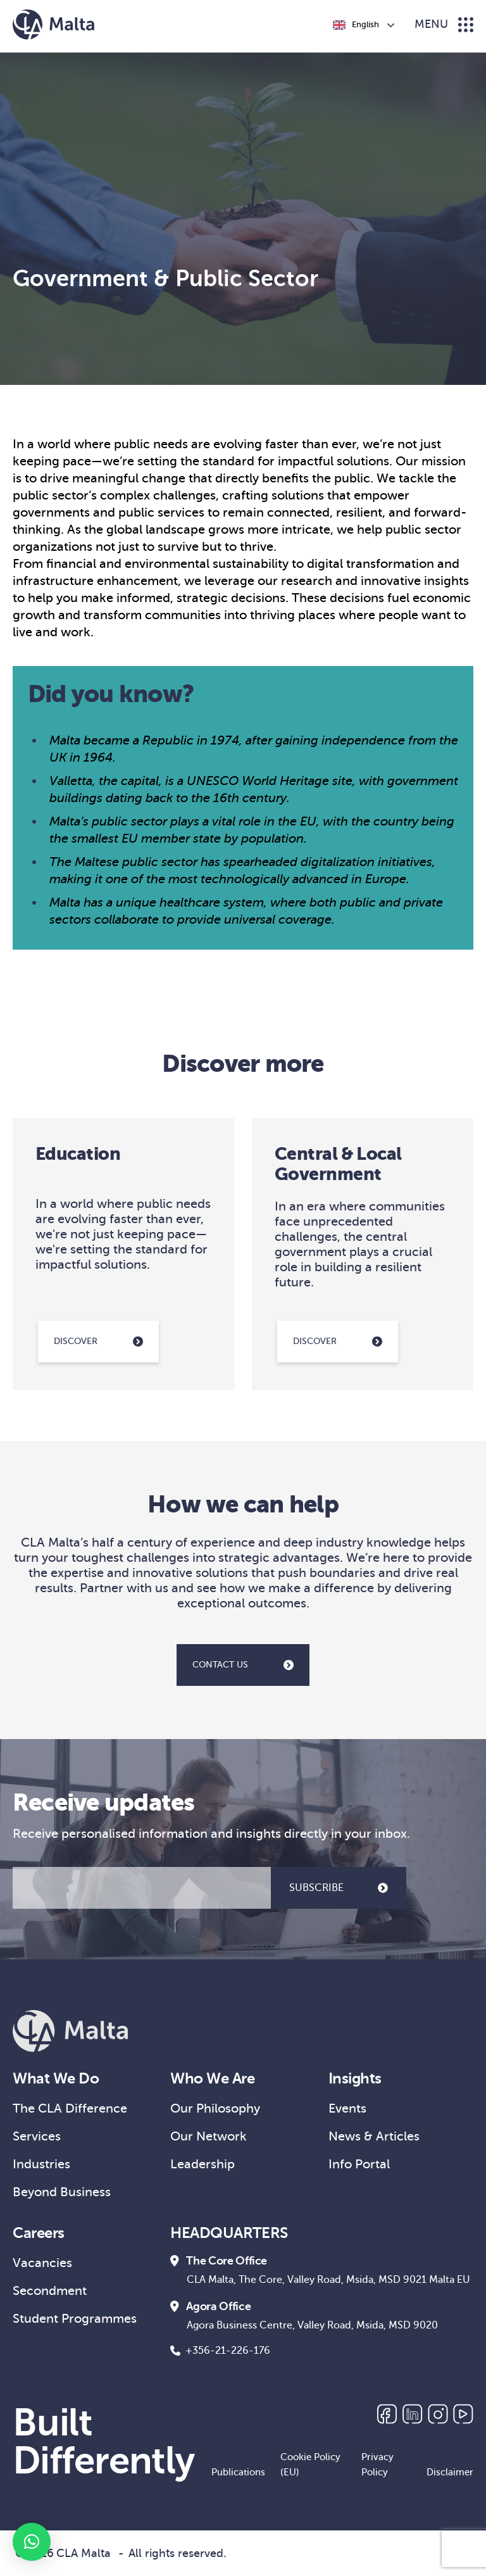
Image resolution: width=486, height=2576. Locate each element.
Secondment (50, 2291)
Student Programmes (75, 2318)
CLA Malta (83, 2553)
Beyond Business (62, 2192)
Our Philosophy (215, 2108)
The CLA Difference (70, 2108)
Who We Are (212, 2078)
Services (37, 2136)
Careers (39, 2233)
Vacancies (42, 2263)
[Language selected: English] (363, 24)
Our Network (208, 2136)
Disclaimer (450, 2472)
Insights (355, 2078)
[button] (32, 2542)
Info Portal (359, 2164)
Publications (238, 2472)
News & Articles (374, 2136)
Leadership (202, 2164)
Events (347, 2108)
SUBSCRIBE (338, 1888)
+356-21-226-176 (220, 2350)
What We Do (56, 2078)
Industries (41, 2164)
